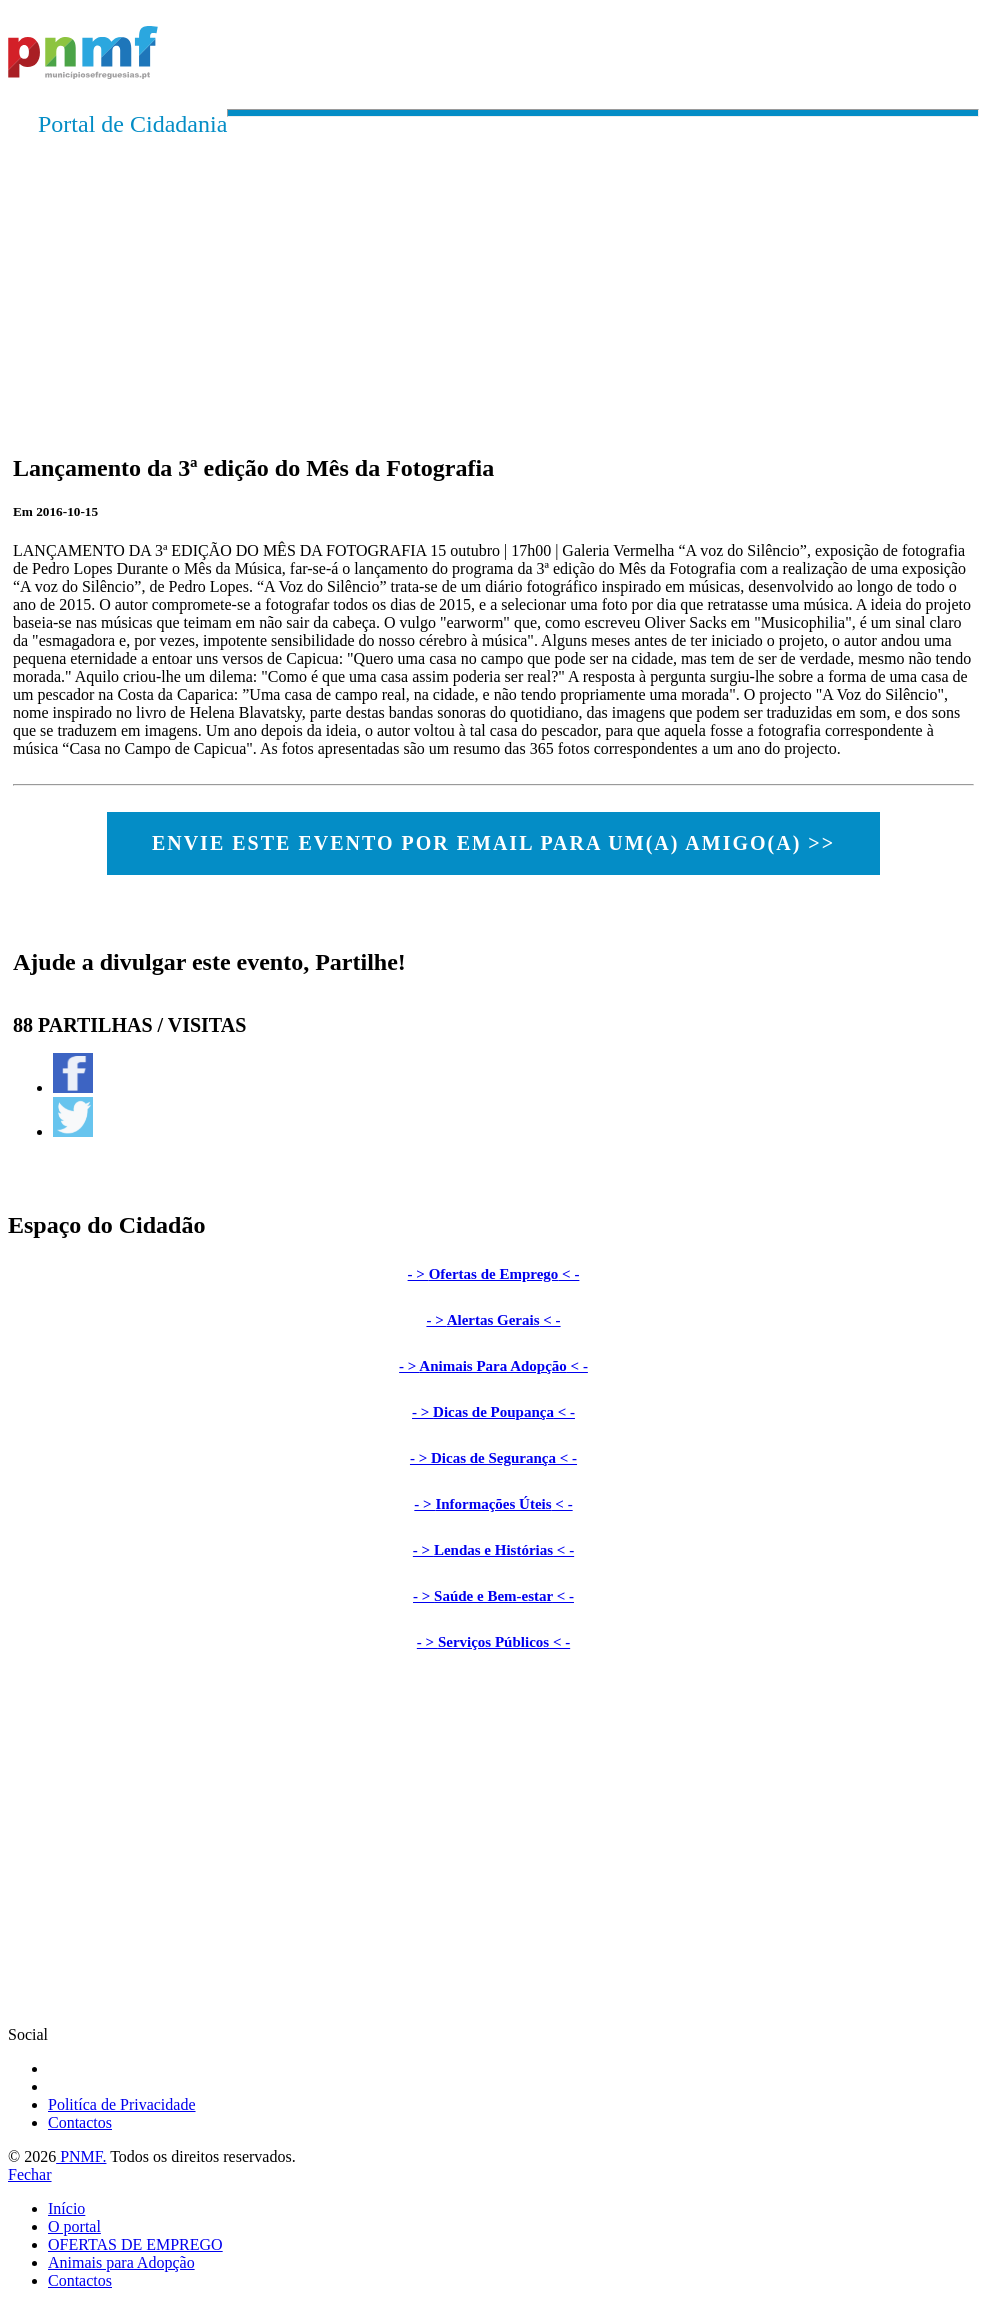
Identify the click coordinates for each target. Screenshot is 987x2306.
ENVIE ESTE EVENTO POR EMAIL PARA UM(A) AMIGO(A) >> (493, 843)
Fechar (30, 2174)
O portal (74, 2226)
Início (66, 2208)
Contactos (80, 2122)
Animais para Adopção (121, 2262)
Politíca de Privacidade (122, 2104)
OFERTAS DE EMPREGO (135, 2244)
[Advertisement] (493, 278)
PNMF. (81, 2156)
